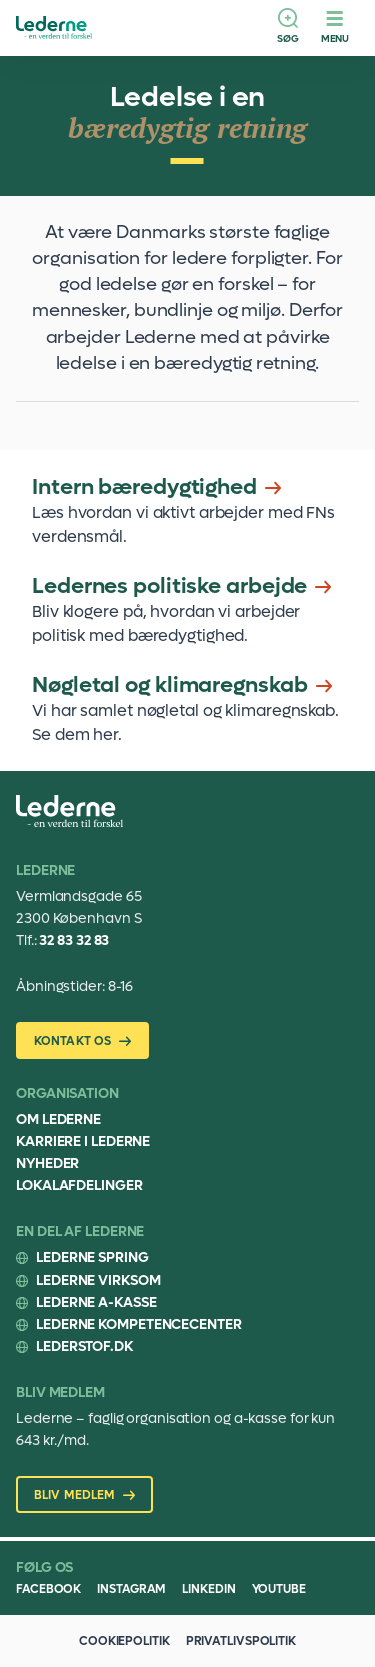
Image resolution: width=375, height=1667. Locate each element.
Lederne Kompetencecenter (139, 1324)
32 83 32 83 (74, 940)
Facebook (48, 1589)
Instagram (131, 1589)
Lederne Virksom (98, 1280)
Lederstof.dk (84, 1346)
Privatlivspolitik (241, 1641)
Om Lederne (58, 1119)
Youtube (279, 1589)
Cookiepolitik (124, 1641)
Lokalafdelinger (79, 1185)
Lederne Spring (92, 1257)
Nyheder (47, 1163)
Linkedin (208, 1589)
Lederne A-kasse (96, 1302)
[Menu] (335, 28)
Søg (288, 38)
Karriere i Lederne (83, 1141)
